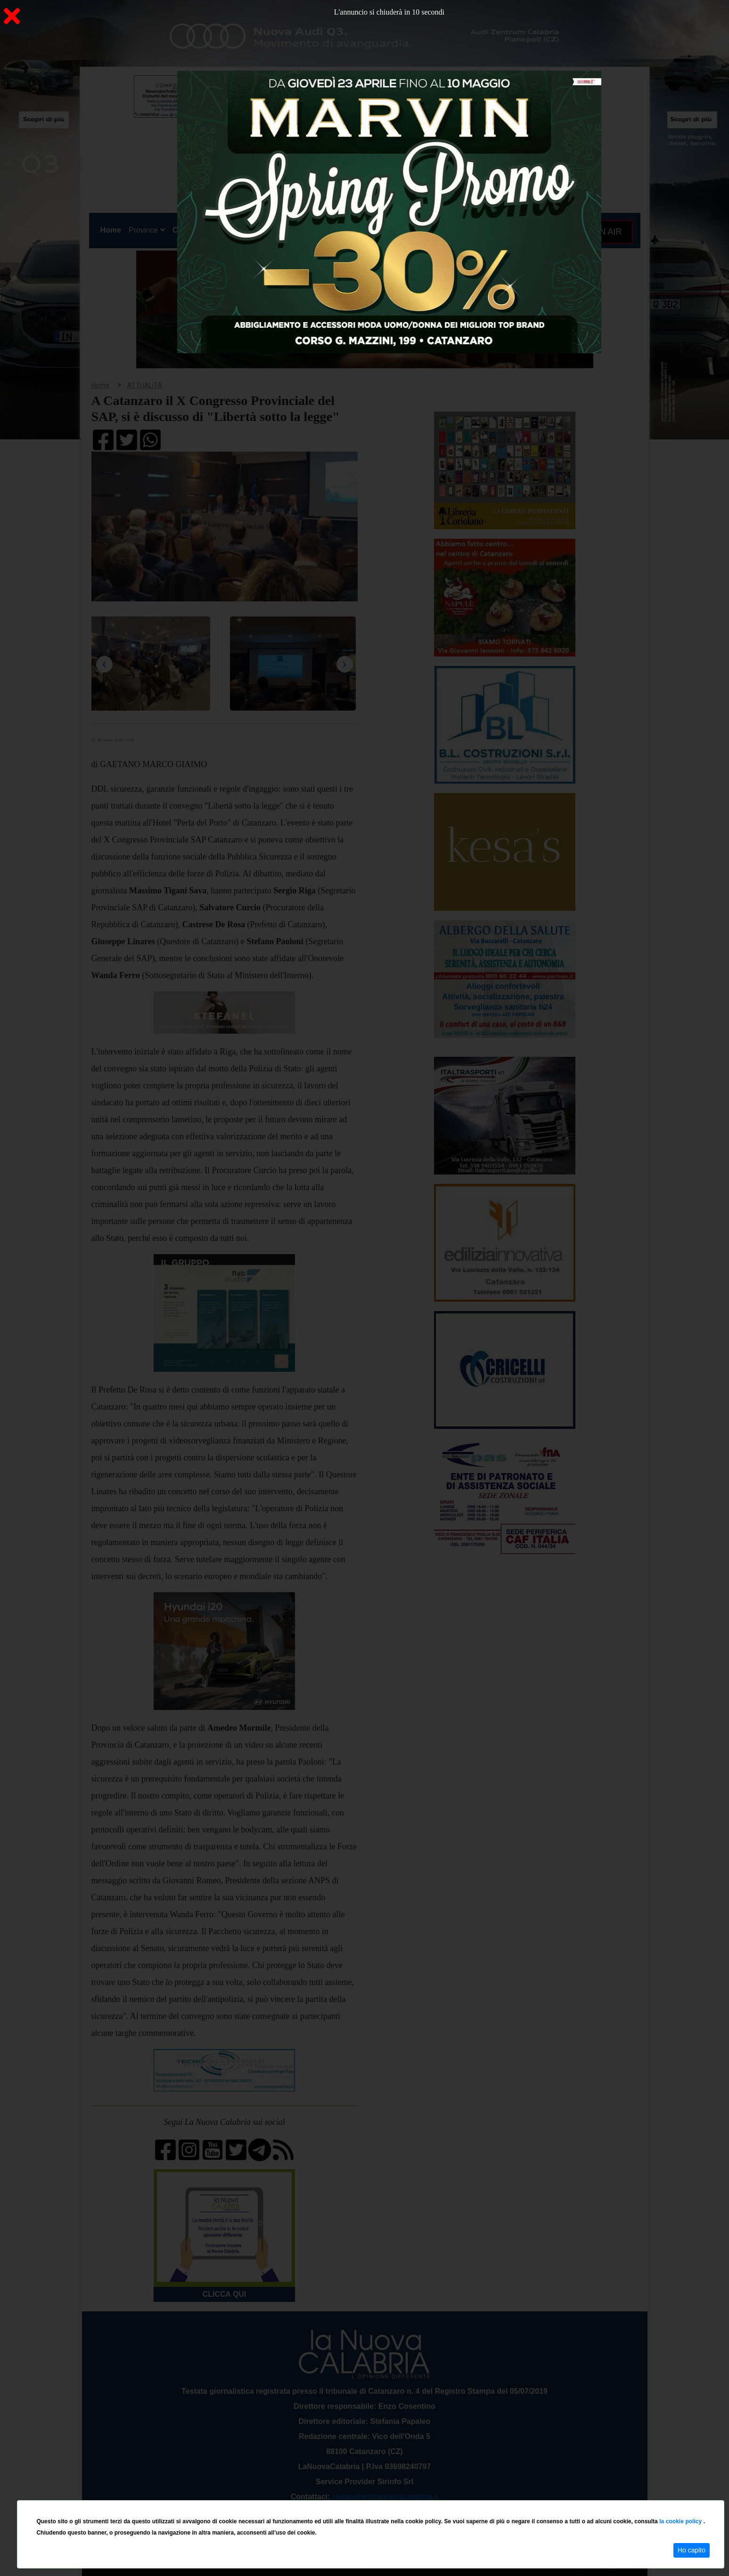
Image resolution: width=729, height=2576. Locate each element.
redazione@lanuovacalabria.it (385, 2497)
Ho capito (691, 2550)
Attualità (290, 230)
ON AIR (603, 231)
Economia (330, 230)
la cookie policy (681, 2521)
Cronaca (187, 230)
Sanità (256, 230)
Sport (366, 230)
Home (112, 228)
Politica (223, 230)
